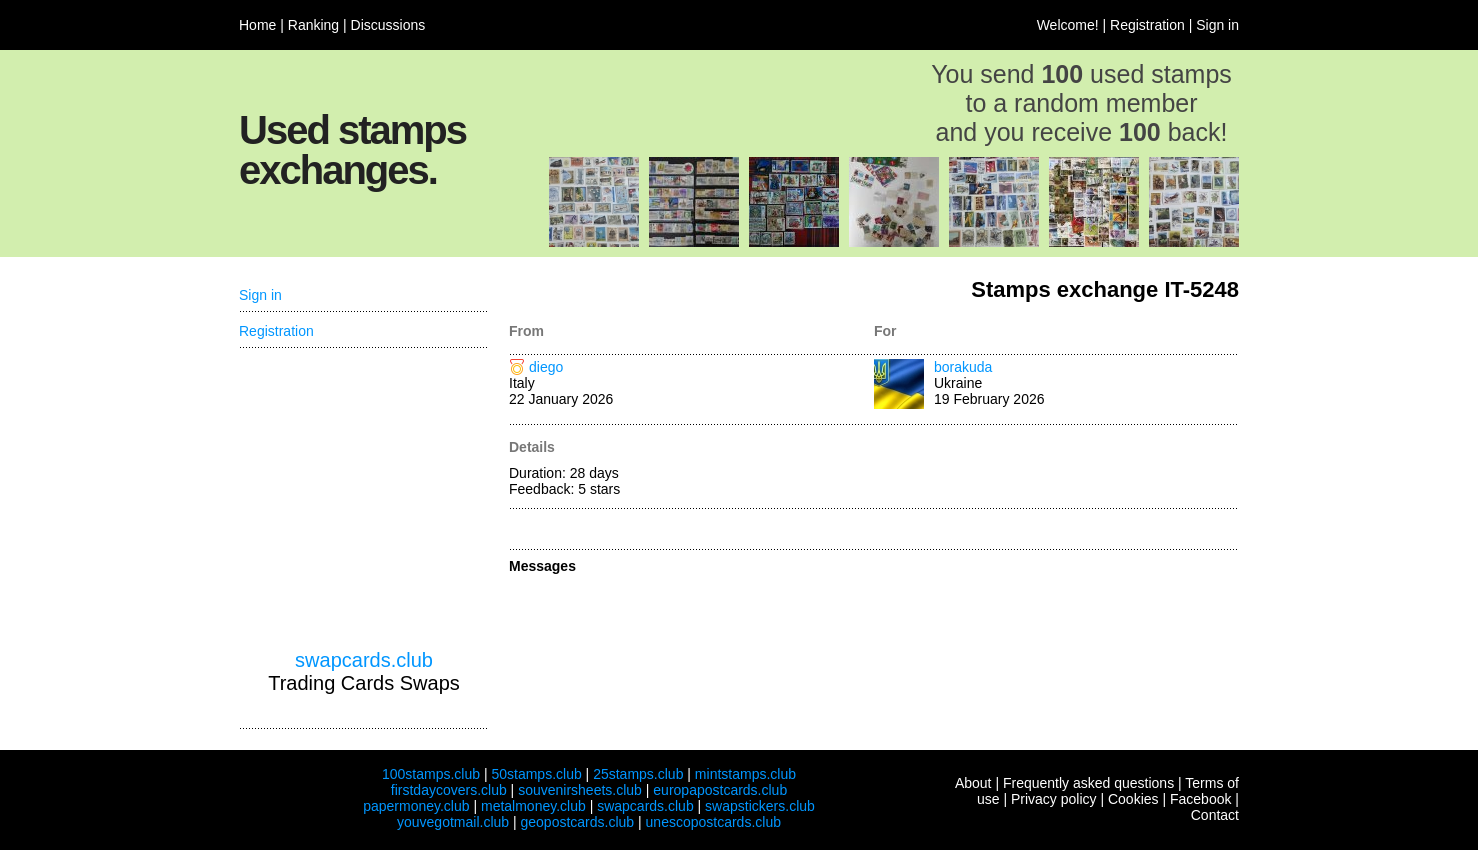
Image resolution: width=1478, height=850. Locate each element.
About (973, 783)
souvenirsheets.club (580, 790)
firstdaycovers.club (449, 790)
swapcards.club (364, 660)
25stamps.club (638, 774)
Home (257, 25)
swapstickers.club (760, 806)
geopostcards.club (578, 822)
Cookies (1133, 799)
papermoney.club (416, 806)
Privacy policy (1054, 799)
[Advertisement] (364, 499)
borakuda (963, 367)
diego (546, 367)
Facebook (1200, 799)
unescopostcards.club (713, 822)
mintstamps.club (745, 774)
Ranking (313, 25)
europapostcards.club (720, 790)
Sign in (1217, 25)
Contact (1215, 815)
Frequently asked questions (1088, 783)
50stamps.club (536, 774)
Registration (1147, 25)
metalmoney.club (533, 806)
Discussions (388, 25)
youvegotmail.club (453, 822)
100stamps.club (431, 774)
